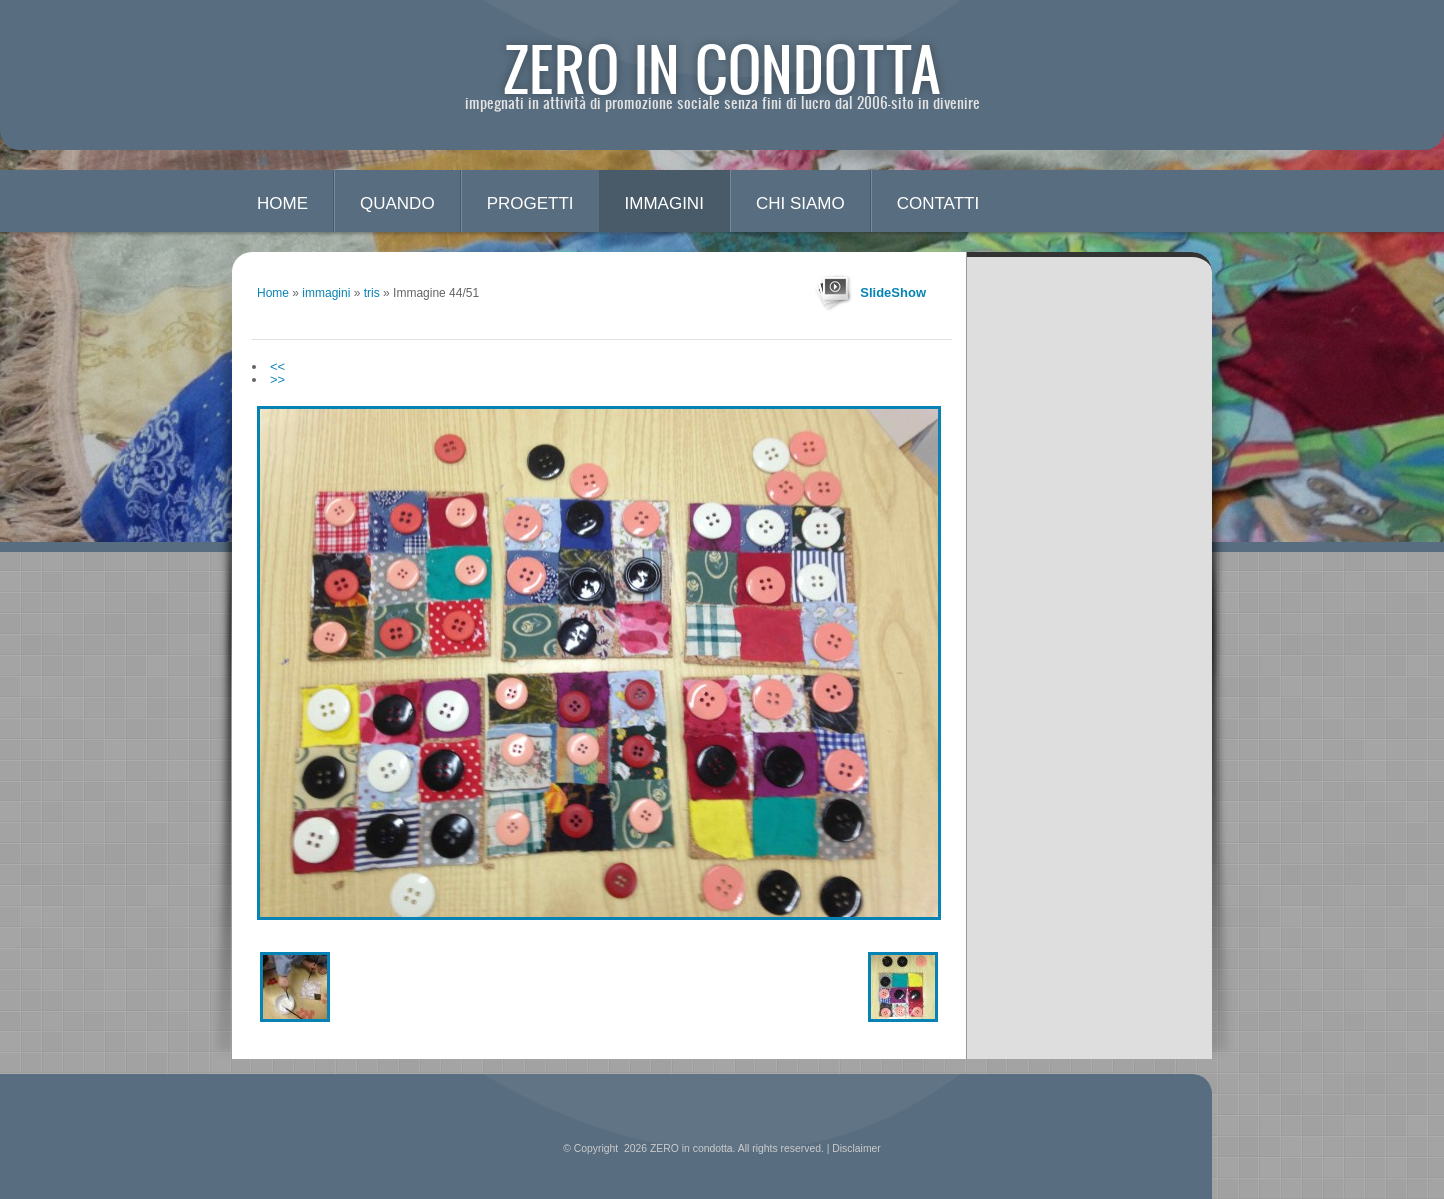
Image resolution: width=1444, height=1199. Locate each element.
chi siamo (800, 203)
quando (397, 203)
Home (282, 203)
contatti (938, 203)
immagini (664, 203)
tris (372, 293)
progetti (530, 203)
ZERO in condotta (722, 67)
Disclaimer (856, 1148)
